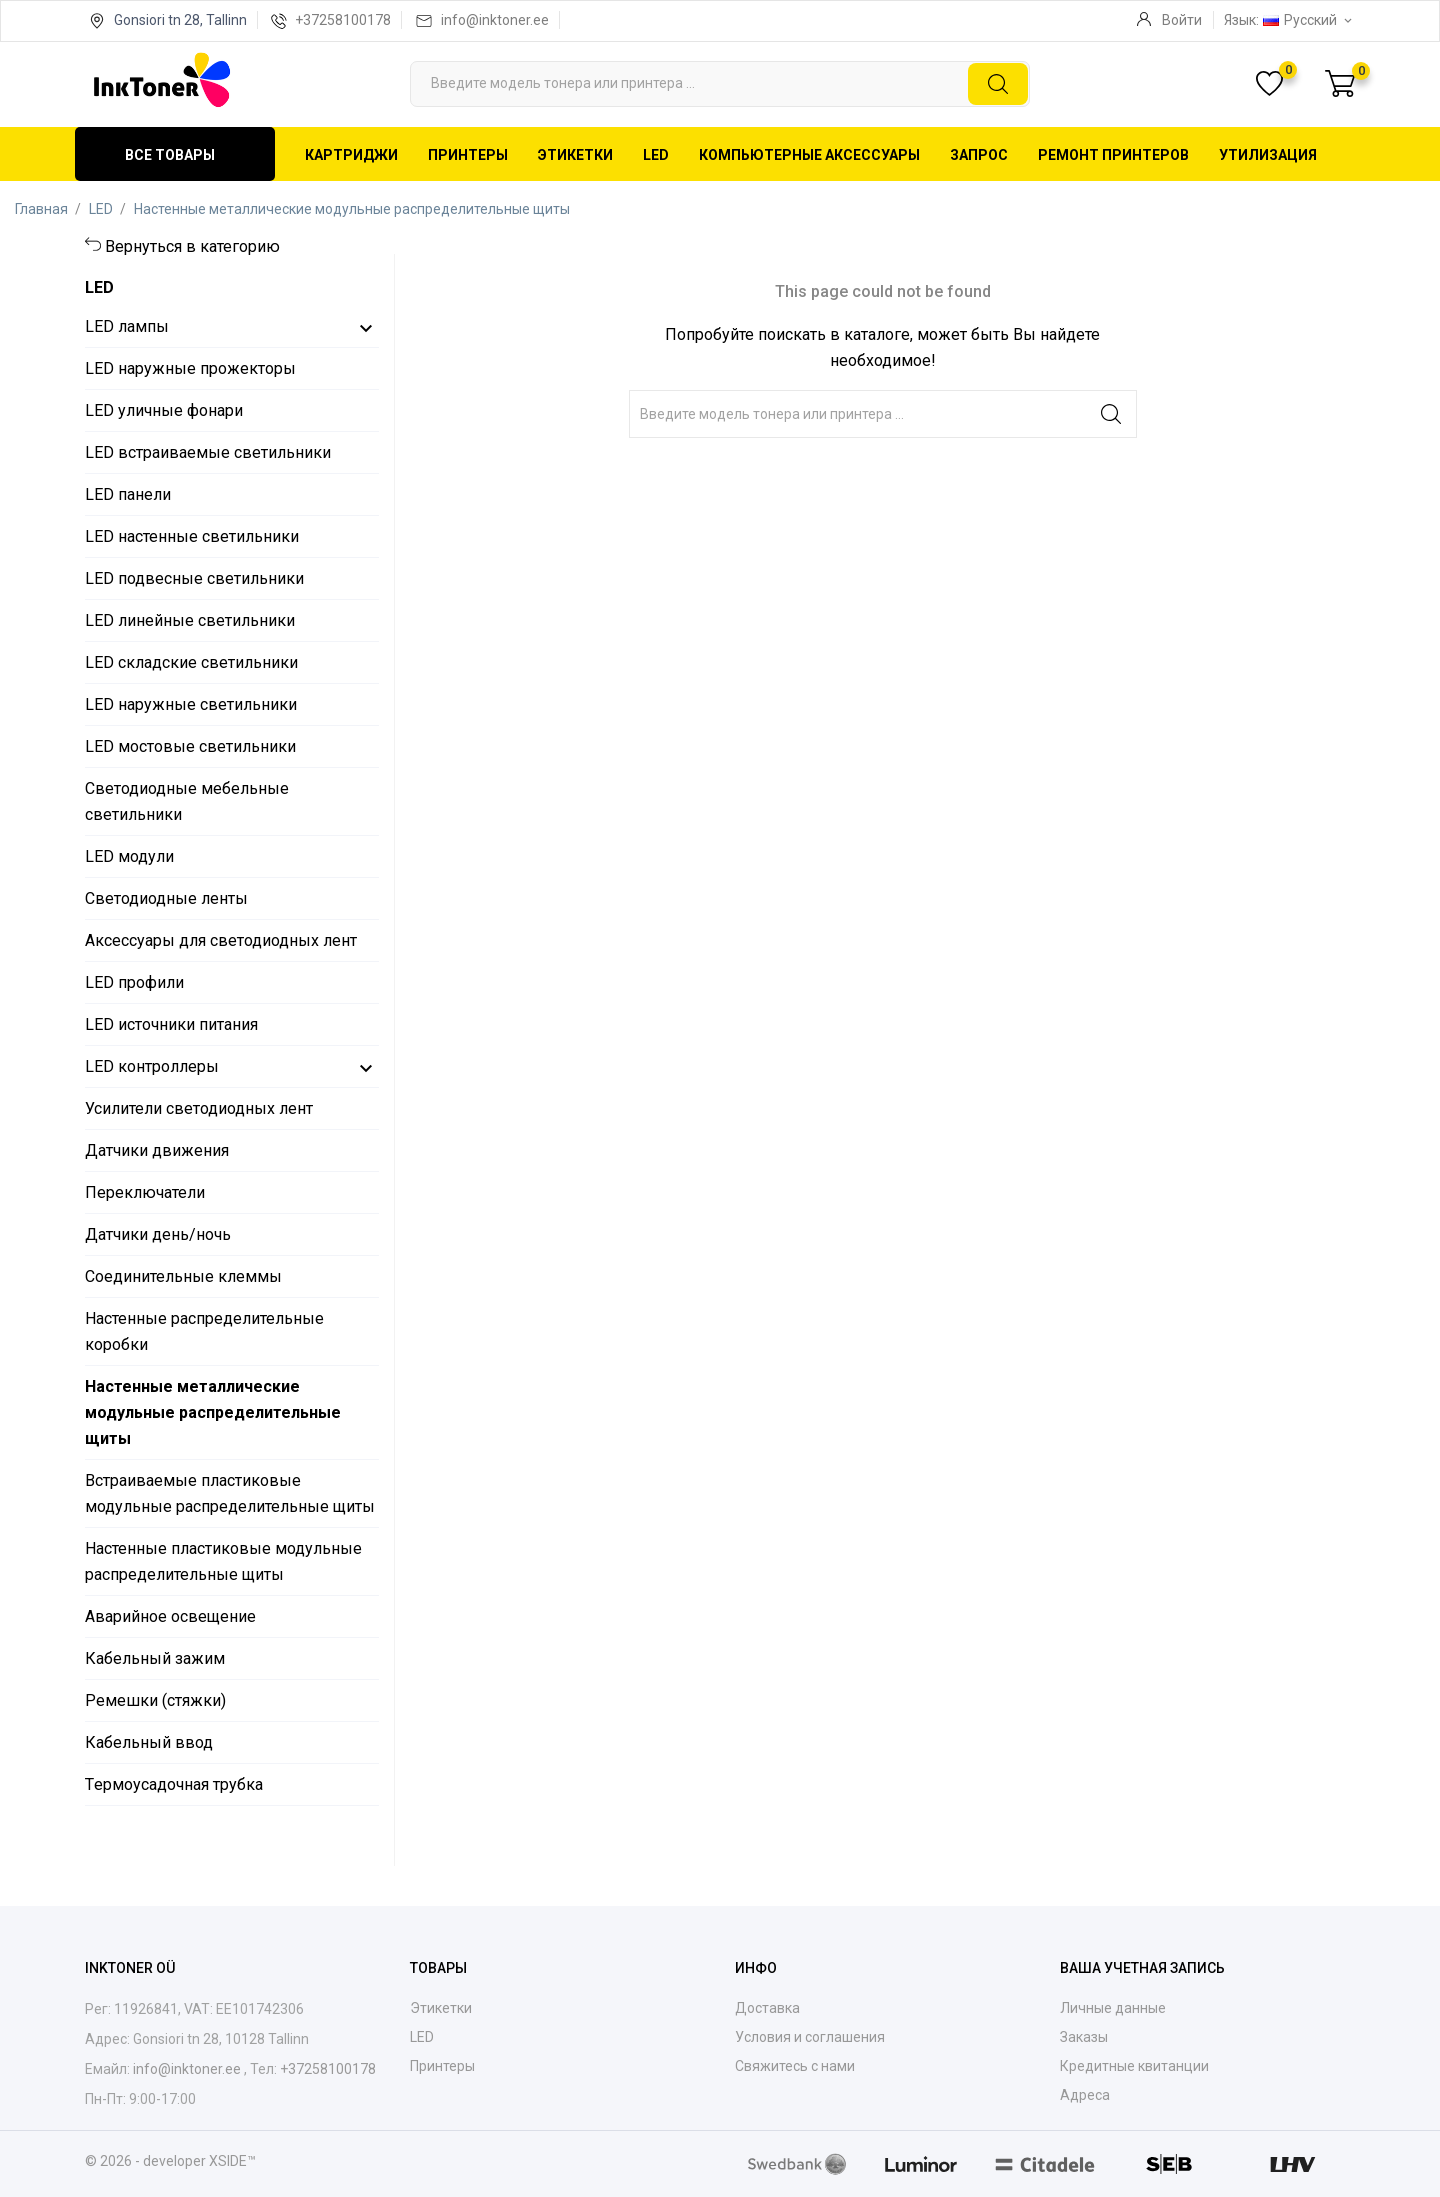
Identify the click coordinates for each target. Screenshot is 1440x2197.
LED (656, 155)
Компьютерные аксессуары (809, 155)
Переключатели (145, 1192)
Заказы (1084, 2037)
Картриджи (351, 155)
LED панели (128, 494)
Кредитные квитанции (1134, 2066)
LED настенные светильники (192, 536)
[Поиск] (720, 84)
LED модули (129, 856)
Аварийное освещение (170, 1616)
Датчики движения (157, 1150)
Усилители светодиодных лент (199, 1108)
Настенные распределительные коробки (204, 1331)
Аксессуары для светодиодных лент (221, 940)
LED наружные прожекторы (190, 368)
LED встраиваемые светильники (208, 452)
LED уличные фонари (164, 410)
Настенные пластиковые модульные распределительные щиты (223, 1561)
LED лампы (127, 326)
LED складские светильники (191, 662)
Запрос (979, 155)
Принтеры (468, 155)
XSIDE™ (232, 2161)
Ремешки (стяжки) (155, 1700)
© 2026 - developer (147, 2161)
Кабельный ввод (149, 1742)
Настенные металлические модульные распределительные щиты (213, 1412)
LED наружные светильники (191, 704)
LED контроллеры (152, 1066)
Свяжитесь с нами (795, 2066)
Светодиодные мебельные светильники (187, 801)
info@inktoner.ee (495, 20)
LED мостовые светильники (190, 746)
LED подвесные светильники (194, 578)
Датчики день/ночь (158, 1234)
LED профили (134, 982)
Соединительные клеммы (183, 1276)
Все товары (170, 155)
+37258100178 (343, 20)
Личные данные (1113, 2008)
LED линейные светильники (190, 620)
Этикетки (575, 155)
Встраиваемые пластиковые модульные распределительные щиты (230, 1493)
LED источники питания (171, 1024)
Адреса (1085, 2095)
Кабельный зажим (155, 1658)
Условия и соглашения (810, 2037)
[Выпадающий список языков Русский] (1309, 20)
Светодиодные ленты (166, 898)
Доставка (767, 2008)
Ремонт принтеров (1113, 155)
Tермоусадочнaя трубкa (174, 1784)
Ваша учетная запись (1142, 1968)
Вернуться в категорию (192, 246)
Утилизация (1268, 155)
